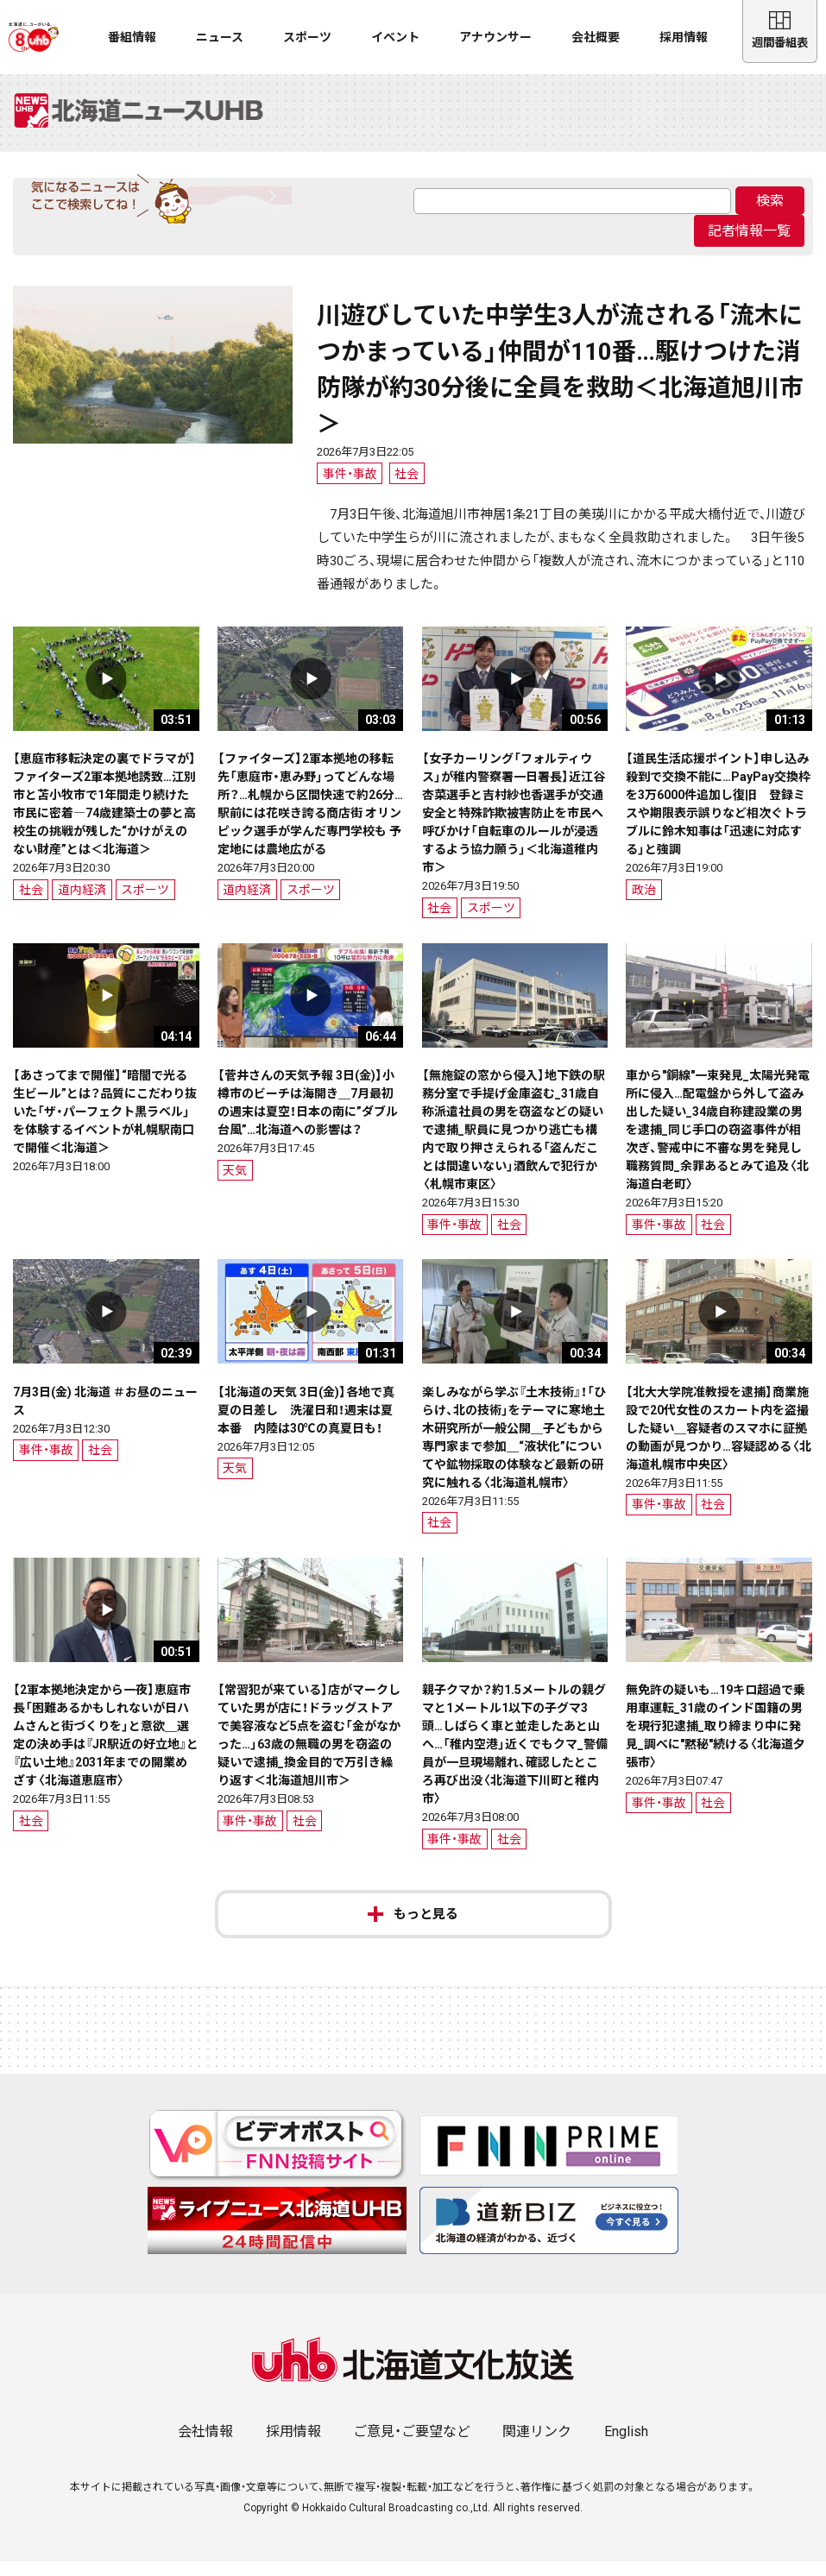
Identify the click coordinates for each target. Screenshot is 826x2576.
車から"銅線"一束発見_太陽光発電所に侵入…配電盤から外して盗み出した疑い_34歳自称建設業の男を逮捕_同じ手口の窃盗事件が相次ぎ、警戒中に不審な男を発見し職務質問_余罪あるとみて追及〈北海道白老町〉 (718, 1144)
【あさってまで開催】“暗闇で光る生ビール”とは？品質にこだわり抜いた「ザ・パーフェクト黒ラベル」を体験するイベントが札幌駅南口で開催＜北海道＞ (105, 1126)
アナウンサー (495, 37)
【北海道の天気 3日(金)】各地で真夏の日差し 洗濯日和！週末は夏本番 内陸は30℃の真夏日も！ (306, 1425)
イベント (395, 37)
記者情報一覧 (749, 244)
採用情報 (683, 37)
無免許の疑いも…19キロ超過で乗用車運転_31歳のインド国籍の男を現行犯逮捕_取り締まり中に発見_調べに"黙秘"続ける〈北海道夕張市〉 (715, 1740)
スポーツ (307, 37)
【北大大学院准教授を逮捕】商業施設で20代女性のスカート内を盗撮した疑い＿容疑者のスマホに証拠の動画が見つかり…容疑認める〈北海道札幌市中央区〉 (718, 1443)
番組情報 (132, 37)
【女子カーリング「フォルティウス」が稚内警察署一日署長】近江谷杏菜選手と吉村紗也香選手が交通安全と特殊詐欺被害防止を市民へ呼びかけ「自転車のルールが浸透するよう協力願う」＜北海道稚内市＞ (513, 827)
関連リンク (536, 2446)
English (626, 2446)
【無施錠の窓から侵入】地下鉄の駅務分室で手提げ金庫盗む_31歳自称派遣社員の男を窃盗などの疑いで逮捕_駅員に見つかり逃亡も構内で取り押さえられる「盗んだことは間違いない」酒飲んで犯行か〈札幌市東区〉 (513, 1144)
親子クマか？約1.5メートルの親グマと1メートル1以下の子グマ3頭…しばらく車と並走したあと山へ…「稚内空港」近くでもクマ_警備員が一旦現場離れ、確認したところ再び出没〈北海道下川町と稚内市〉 (515, 1758)
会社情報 (205, 2446)
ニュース (219, 37)
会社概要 (595, 37)
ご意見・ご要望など (411, 2446)
